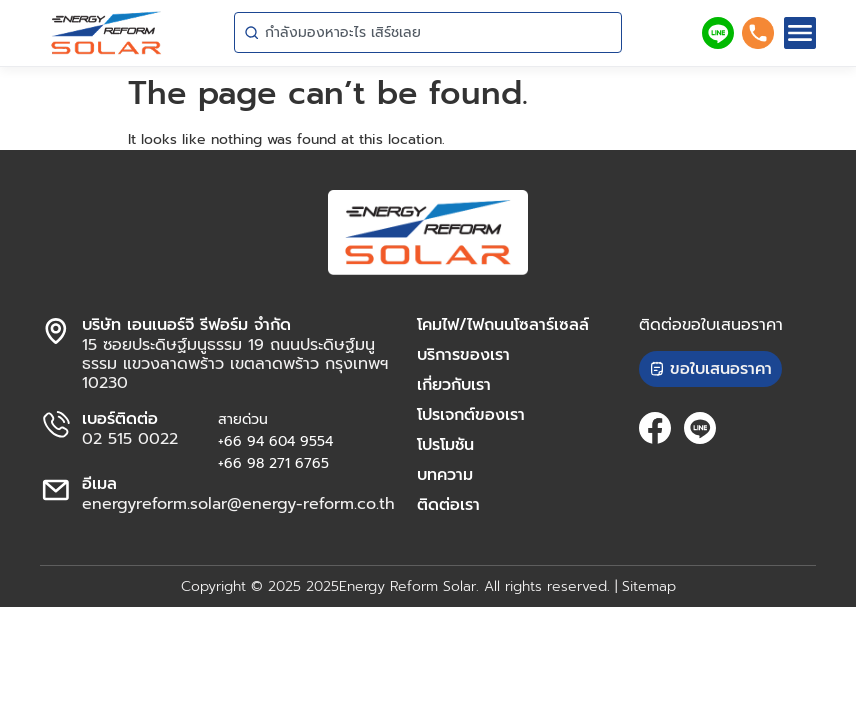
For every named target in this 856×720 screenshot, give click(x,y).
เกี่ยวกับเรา (454, 385)
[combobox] (428, 32)
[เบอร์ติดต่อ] (56, 425)
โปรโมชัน (445, 445)
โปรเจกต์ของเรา (471, 415)
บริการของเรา (463, 355)
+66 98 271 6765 (273, 463)
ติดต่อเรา (448, 505)
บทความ (445, 475)
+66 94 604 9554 (275, 441)
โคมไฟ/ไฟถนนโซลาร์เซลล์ (503, 325)
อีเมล (99, 484)
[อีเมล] (56, 490)
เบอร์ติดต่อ (120, 419)
